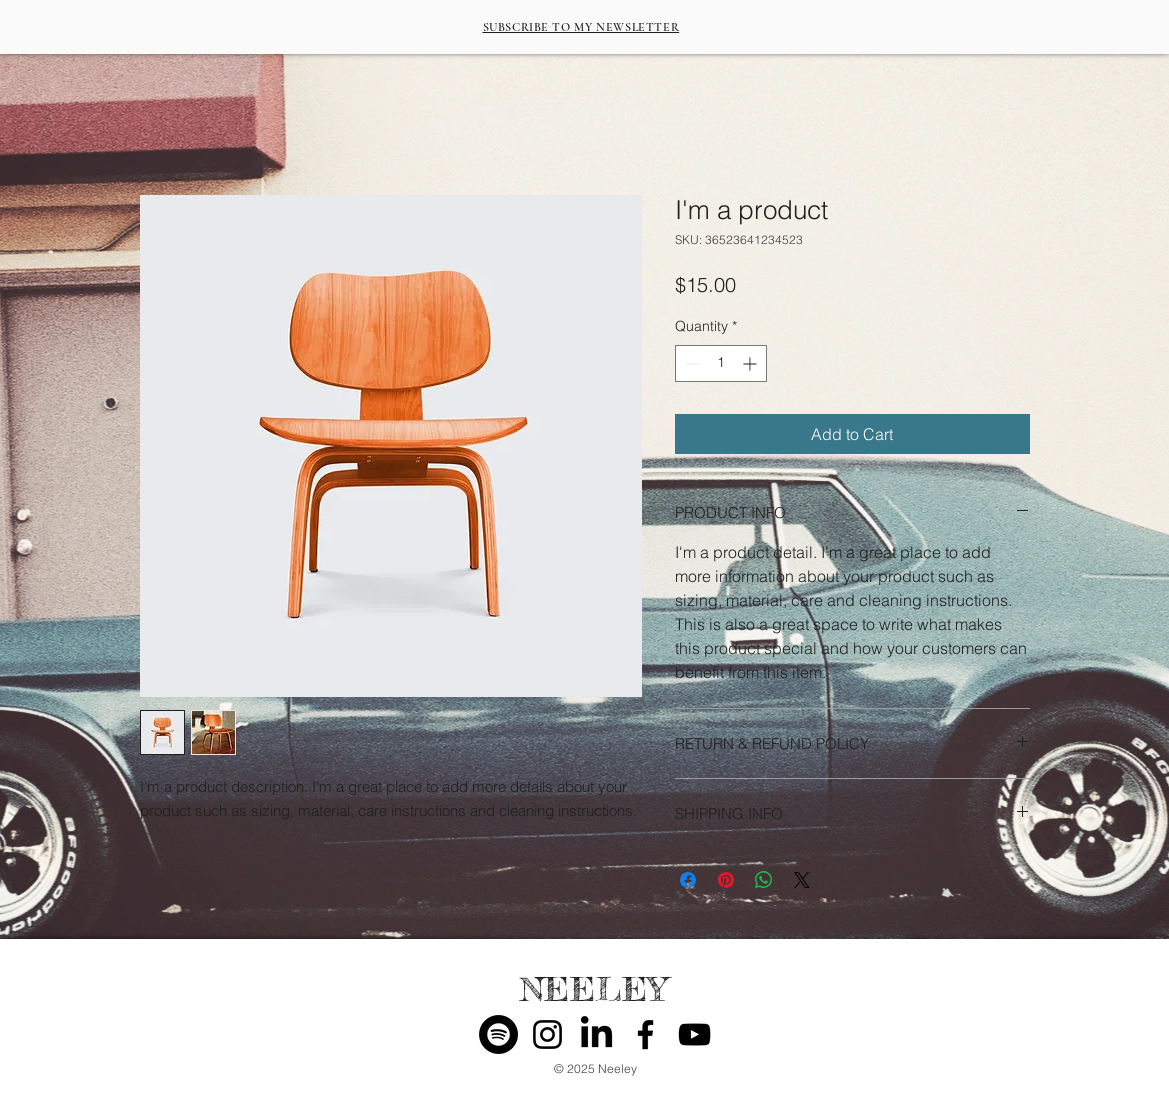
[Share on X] (802, 880)
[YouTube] (694, 1034)
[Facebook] (645, 1034)
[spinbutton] (721, 363)
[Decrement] (690, 363)
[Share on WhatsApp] (764, 880)
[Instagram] (547, 1034)
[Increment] (751, 363)
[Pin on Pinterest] (726, 880)
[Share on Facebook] (688, 880)
